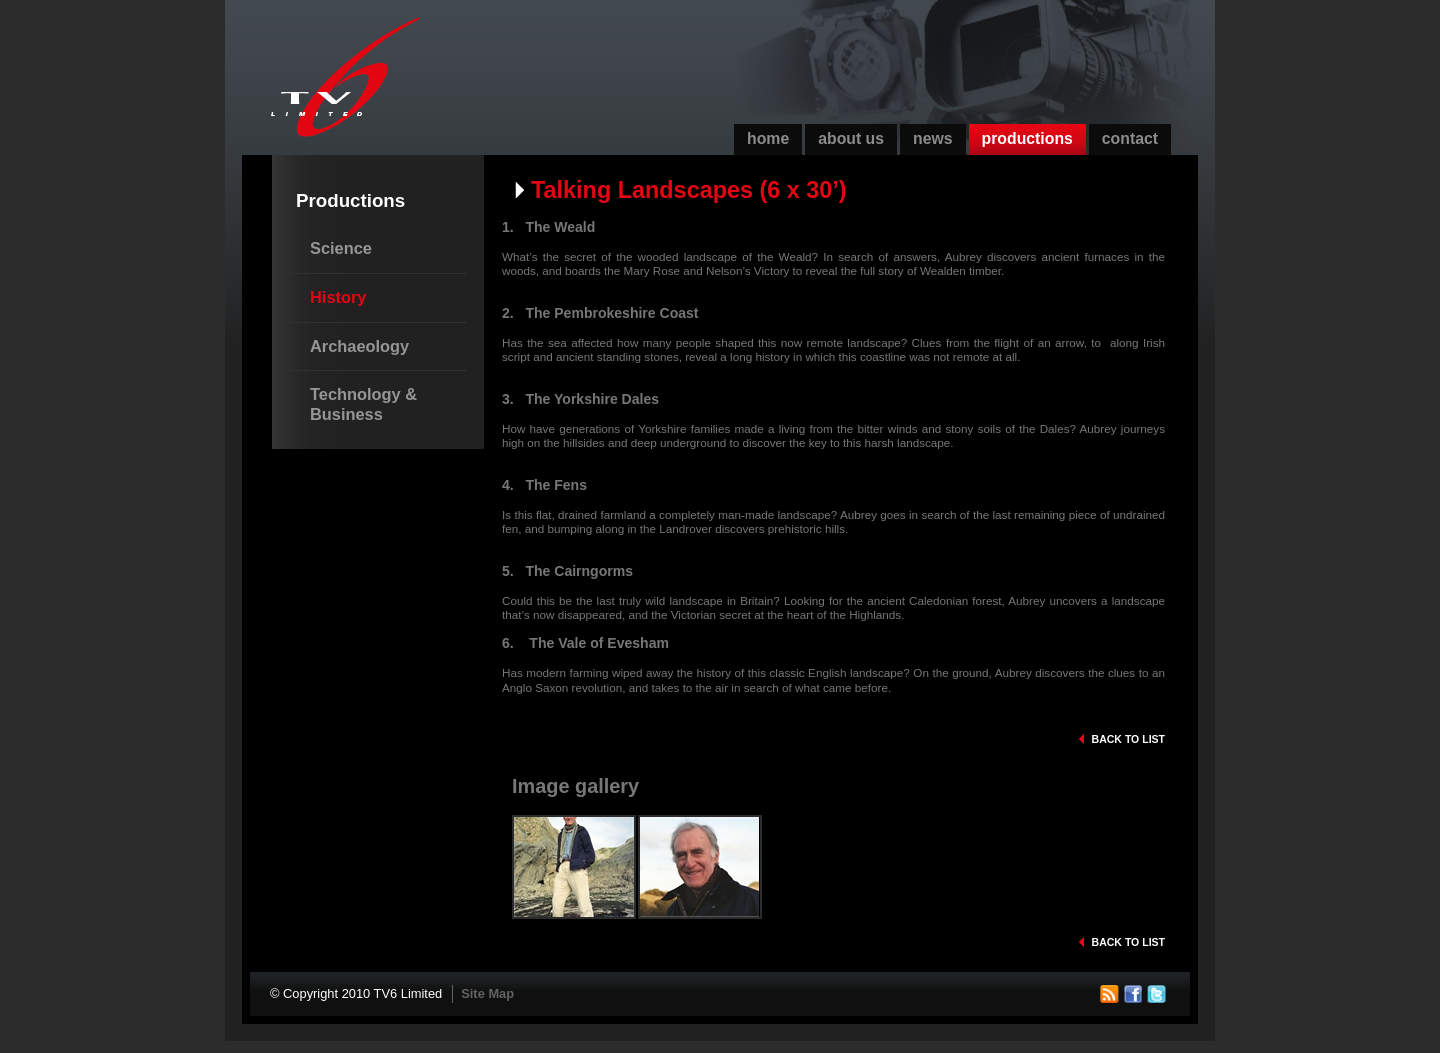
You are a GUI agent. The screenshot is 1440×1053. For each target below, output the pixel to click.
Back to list (1128, 739)
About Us (851, 138)
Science (341, 248)
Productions (1027, 138)
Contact (1130, 138)
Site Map (487, 993)
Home (768, 138)
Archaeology (359, 346)
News (933, 138)
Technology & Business (363, 404)
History (338, 297)
